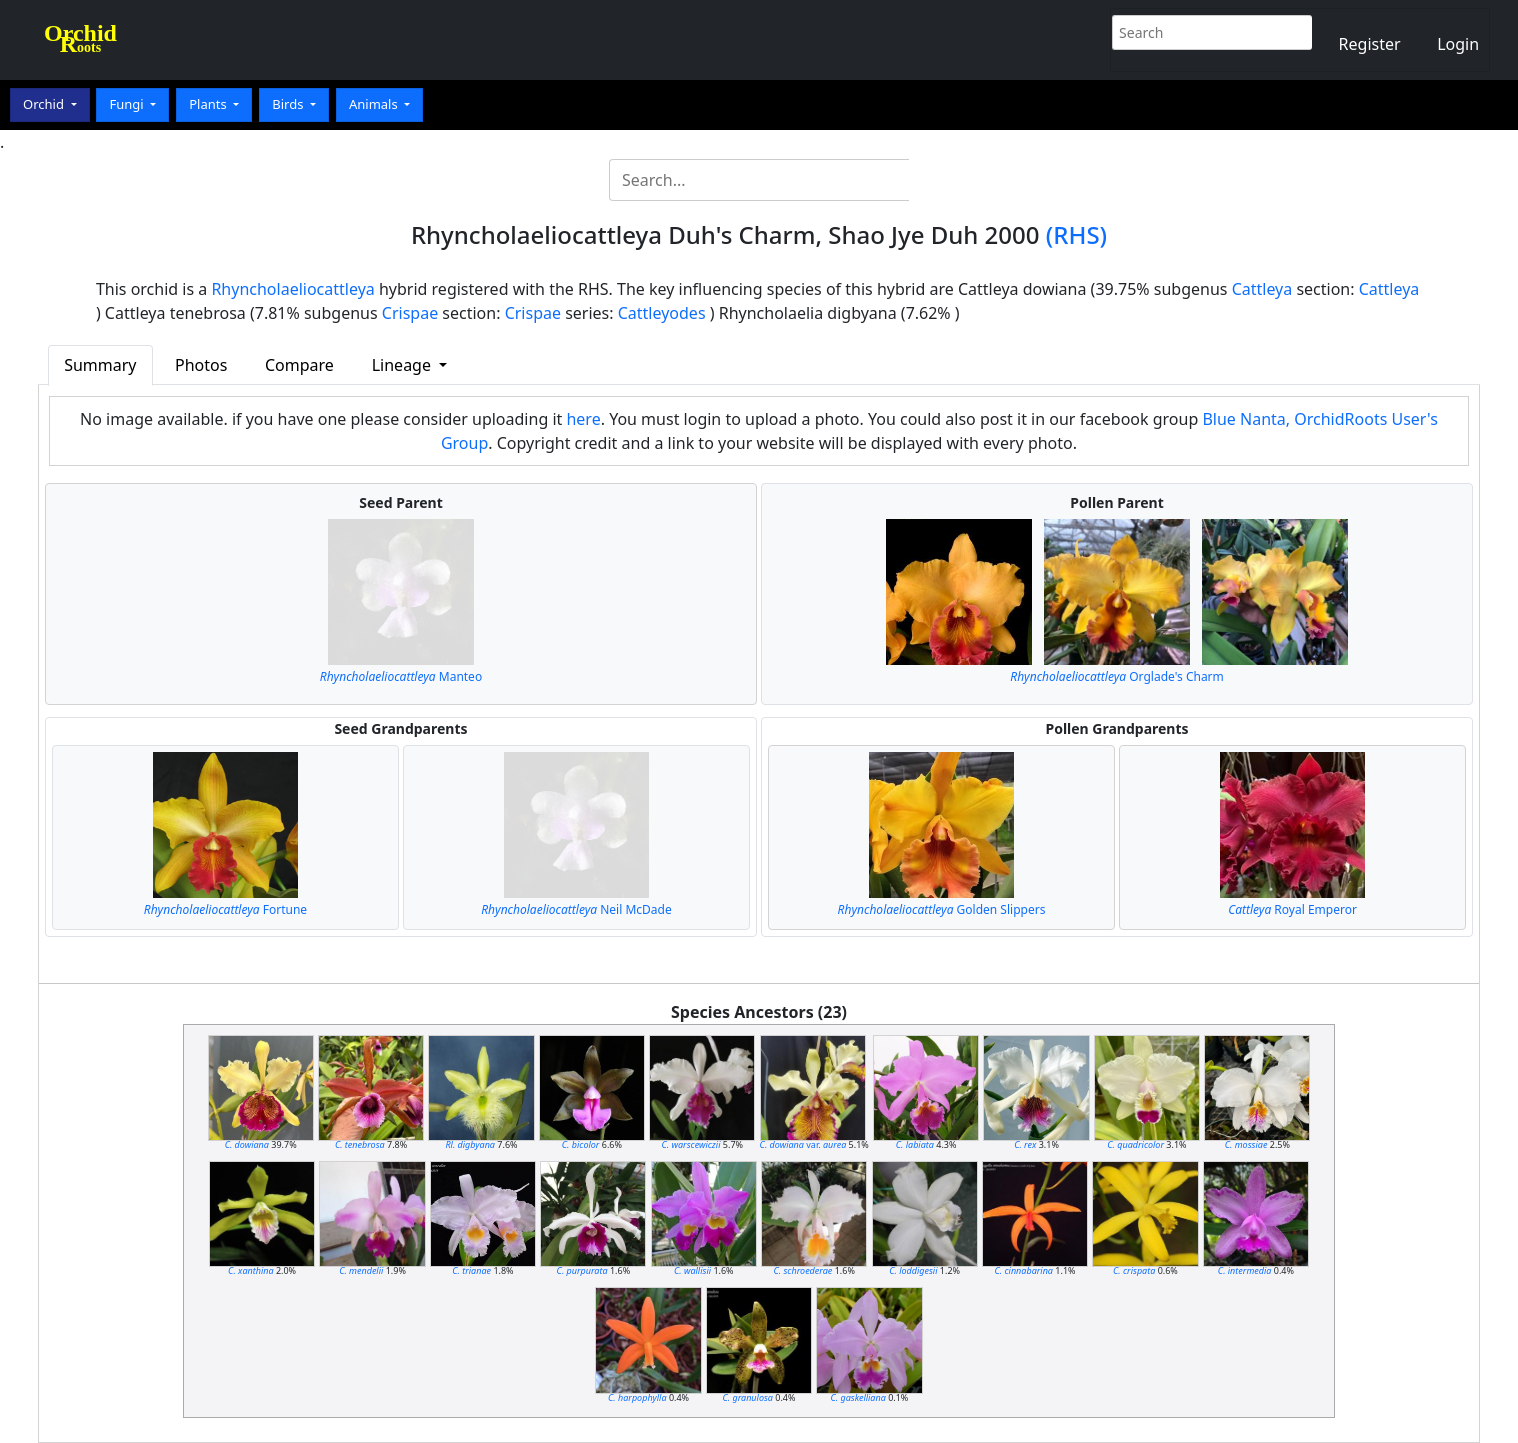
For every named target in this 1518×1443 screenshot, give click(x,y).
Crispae (410, 313)
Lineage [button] (403, 365)
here (583, 419)
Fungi (128, 104)
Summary (100, 365)
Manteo (401, 676)
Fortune (225, 909)
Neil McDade (576, 909)
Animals (375, 104)
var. (803, 1144)
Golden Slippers (942, 909)
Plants (209, 104)
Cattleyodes (662, 313)
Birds (289, 104)
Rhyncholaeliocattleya (292, 289)
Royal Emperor (1292, 909)
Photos (201, 365)
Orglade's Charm (1117, 676)
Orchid (45, 104)
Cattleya (1262, 289)
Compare (299, 365)
